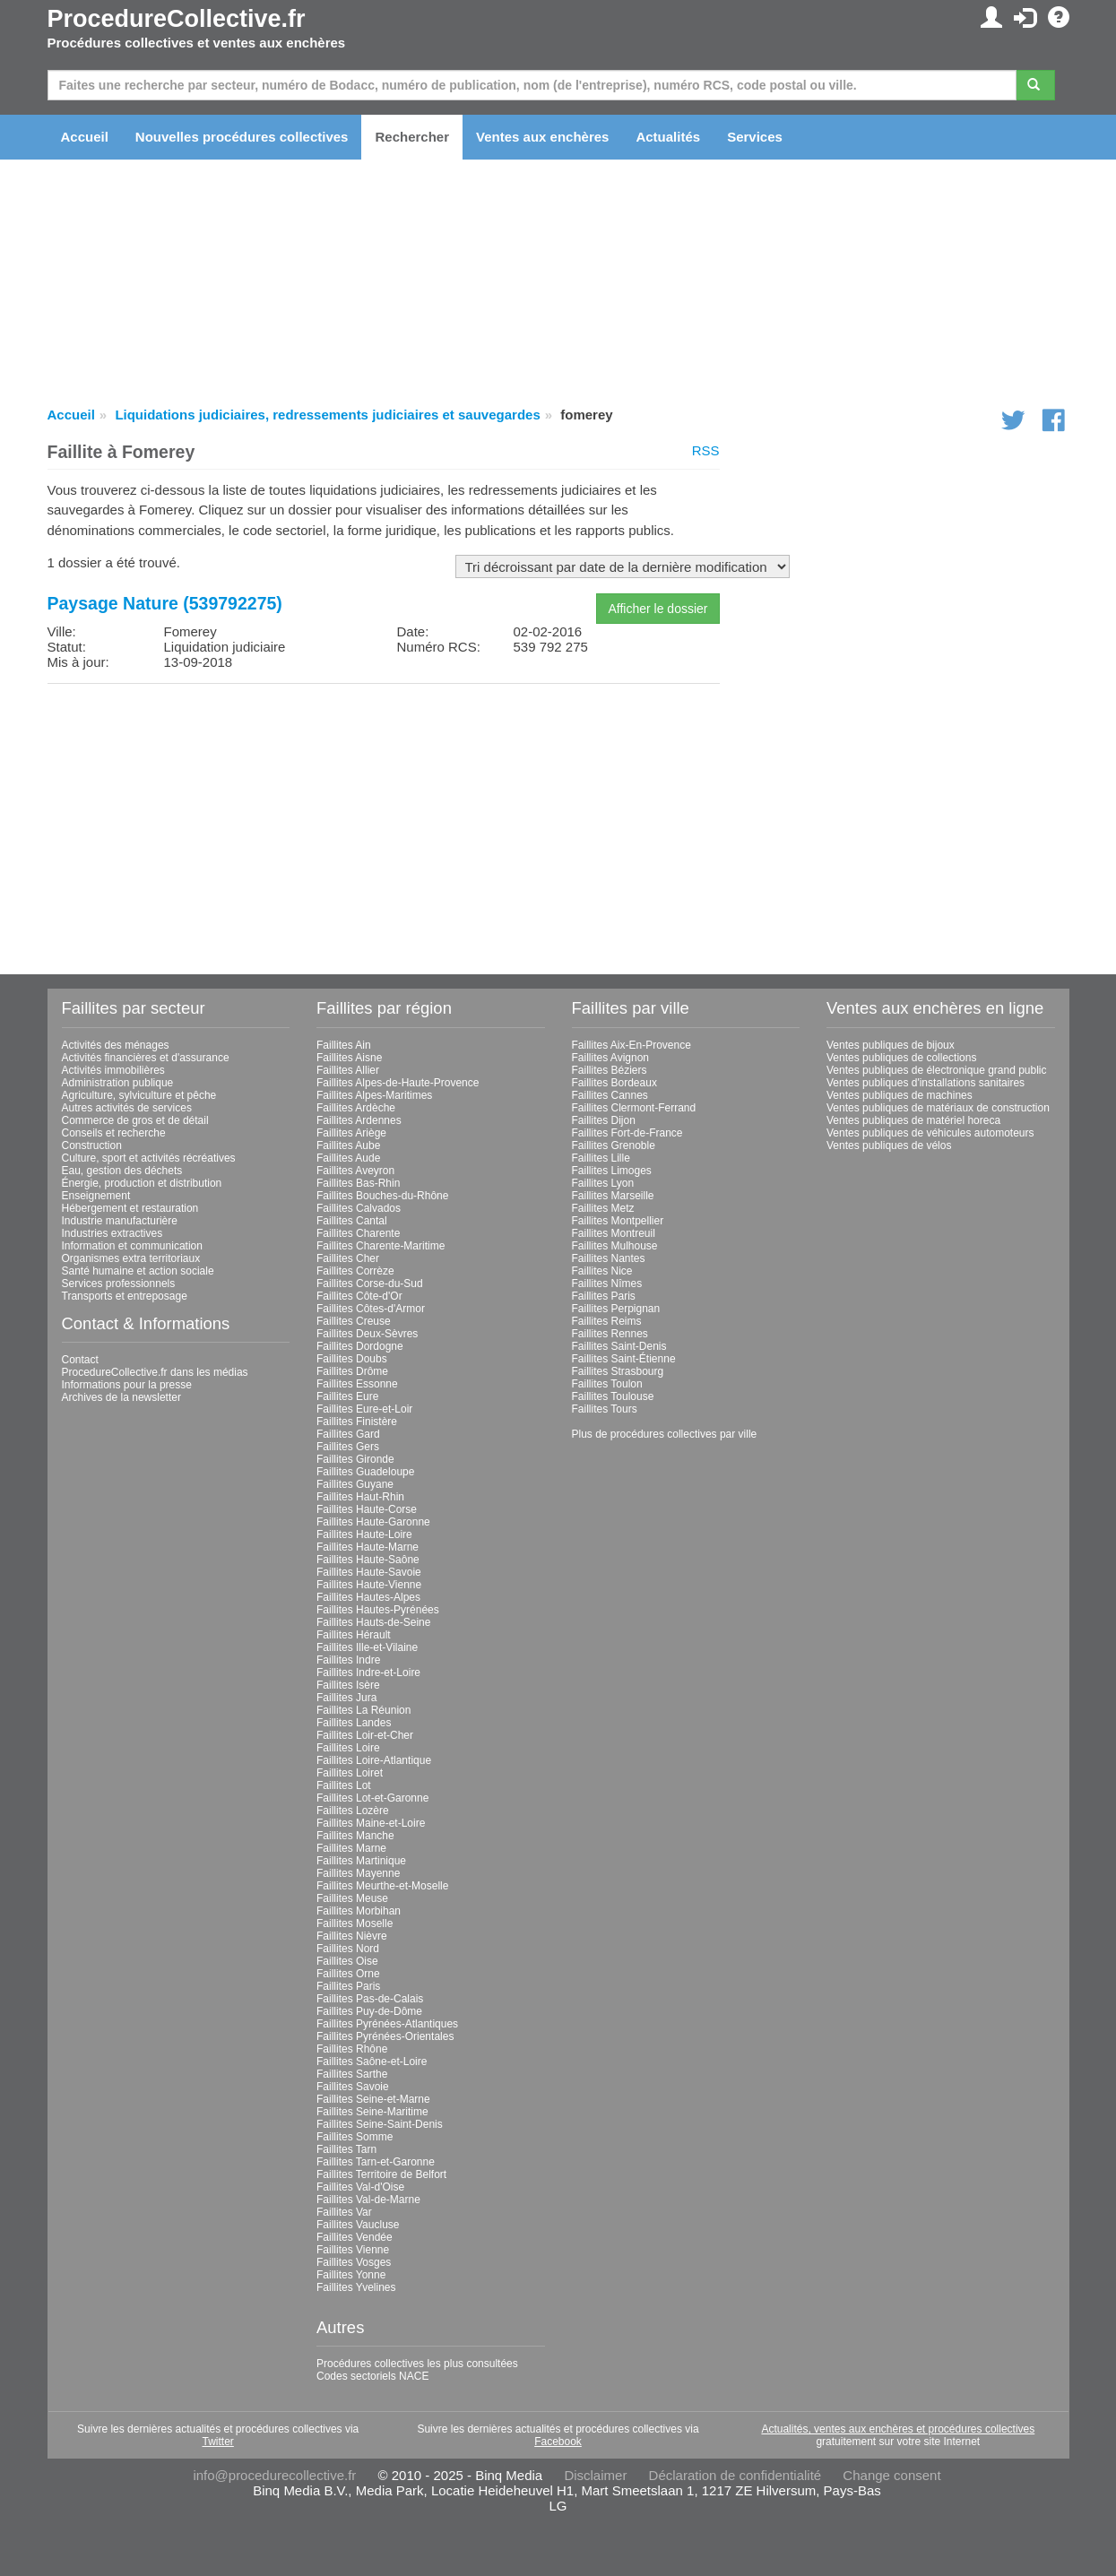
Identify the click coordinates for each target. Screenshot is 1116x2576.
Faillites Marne (351, 1848)
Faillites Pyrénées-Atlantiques (387, 2024)
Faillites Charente (358, 1233)
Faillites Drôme (352, 1371)
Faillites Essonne (357, 1384)
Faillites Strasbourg (618, 1371)
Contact (80, 1359)
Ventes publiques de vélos (888, 1145)
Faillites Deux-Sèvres (367, 1333)
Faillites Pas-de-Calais (369, 1999)
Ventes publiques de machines (899, 1095)
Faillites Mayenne (358, 1873)
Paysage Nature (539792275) (165, 603)
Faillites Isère (348, 1685)
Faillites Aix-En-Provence (631, 1045)
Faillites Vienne (352, 2249)
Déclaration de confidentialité (735, 2475)
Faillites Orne (348, 1973)
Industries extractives (112, 1233)
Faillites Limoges (612, 1170)
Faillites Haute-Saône (368, 1559)
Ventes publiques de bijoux (890, 1045)
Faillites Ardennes (359, 1120)
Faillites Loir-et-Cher (364, 1735)
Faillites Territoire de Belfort (381, 2174)
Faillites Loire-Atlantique (373, 1760)
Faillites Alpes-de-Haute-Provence (397, 1082)
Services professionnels (119, 1283)
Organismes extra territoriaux (131, 1258)
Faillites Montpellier (618, 1221)
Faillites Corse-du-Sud (369, 1283)
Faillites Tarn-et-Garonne (375, 2162)
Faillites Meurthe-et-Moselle (382, 1886)
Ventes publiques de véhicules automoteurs (930, 1133)
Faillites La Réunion (363, 1710)
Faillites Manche (355, 1835)
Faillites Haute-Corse (366, 1509)
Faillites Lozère (352, 1810)
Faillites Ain (343, 1045)
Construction (92, 1145)
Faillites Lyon (603, 1183)
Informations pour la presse (127, 1385)
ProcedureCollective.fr (177, 18)
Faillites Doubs (351, 1359)
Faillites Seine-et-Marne (373, 2099)
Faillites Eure (347, 1396)
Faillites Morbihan (358, 1911)
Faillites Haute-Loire (364, 1534)
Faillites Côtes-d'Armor (370, 1308)
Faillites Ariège (351, 1133)
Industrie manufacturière (119, 1221)
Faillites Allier (347, 1070)
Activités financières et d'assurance (145, 1057)
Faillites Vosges (353, 2262)
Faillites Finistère (356, 1421)
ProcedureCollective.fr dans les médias (155, 1372)
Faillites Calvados (358, 1208)
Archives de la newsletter (121, 1397)
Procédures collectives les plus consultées (417, 2363)
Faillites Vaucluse (357, 2224)
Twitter (217, 2441)
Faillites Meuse (352, 1898)
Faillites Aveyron (355, 1170)
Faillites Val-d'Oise (360, 2187)
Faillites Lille (601, 1158)
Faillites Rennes (610, 1333)
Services (755, 136)
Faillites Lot (343, 1785)
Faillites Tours (604, 1409)
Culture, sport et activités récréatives (149, 1158)
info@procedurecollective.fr (274, 2475)
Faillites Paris (348, 1986)
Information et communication (132, 1246)
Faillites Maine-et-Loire (370, 1823)
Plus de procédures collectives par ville (664, 1434)
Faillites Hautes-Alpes (368, 1597)
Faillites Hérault (353, 1635)
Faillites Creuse (353, 1321)
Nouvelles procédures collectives (242, 136)
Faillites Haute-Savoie (368, 1572)
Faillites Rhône (351, 2049)
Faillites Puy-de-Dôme (369, 2011)
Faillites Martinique (361, 1860)
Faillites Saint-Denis (619, 1346)
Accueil (84, 136)
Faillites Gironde (355, 1459)
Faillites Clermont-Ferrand (634, 1108)
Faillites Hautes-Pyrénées (377, 1610)
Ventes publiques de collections (901, 1057)
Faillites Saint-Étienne (624, 1359)
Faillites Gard (348, 1434)
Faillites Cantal (351, 1221)
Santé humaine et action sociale (138, 1271)
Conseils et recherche (114, 1133)
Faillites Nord (347, 1948)
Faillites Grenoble (613, 1145)
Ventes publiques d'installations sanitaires (925, 1082)
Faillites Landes (353, 1722)
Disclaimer (595, 2475)
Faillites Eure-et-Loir (364, 1409)
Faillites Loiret (349, 1773)
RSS (706, 450)
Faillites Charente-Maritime (380, 1246)
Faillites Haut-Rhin (360, 1497)
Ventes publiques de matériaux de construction (938, 1108)
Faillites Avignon (611, 1057)
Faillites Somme (354, 2137)
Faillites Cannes (610, 1095)
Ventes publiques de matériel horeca (913, 1120)
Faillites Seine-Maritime (372, 2111)
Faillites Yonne (350, 2275)
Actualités (668, 136)
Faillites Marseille (613, 1195)
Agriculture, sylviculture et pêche (139, 1095)
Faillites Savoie (352, 2086)
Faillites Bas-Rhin (358, 1183)
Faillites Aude (348, 1158)
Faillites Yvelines (356, 2287)
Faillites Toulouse (613, 1396)
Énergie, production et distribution (142, 1183)
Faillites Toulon (607, 1384)
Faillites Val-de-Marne (368, 2199)
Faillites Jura (346, 1697)
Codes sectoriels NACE (372, 2376)
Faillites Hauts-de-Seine (373, 1622)
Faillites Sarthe (351, 2074)
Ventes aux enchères (542, 136)
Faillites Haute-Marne (367, 1547)
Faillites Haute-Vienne (368, 1584)
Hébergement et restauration (130, 1208)
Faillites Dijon (604, 1120)
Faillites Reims (607, 1321)
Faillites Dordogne (359, 1346)
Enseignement (96, 1195)
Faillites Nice (602, 1271)
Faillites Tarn (346, 2149)
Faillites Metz (603, 1208)
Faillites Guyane (355, 1484)
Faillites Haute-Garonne (373, 1522)
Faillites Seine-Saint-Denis (379, 2124)
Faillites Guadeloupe (365, 1471)
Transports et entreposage (124, 1296)
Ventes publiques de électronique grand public (936, 1070)
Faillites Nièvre (351, 1936)
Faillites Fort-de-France (627, 1133)
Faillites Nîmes (607, 1283)
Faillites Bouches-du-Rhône (382, 1195)
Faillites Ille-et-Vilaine (367, 1647)
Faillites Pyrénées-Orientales (385, 2036)
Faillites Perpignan (616, 1308)
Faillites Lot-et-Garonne (372, 1798)
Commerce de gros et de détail (135, 1120)
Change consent (891, 2475)
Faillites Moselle (354, 1923)
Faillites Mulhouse (615, 1246)
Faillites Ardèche (355, 1108)
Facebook (558, 2441)
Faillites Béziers (609, 1070)
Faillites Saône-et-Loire (371, 2061)
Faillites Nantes (608, 1258)
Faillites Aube (348, 1145)
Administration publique (118, 1082)
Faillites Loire (348, 1748)
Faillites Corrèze (355, 1271)
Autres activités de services (127, 1108)
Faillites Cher (347, 1258)
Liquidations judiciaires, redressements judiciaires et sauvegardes (327, 414)
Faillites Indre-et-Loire (368, 1672)
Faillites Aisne (349, 1057)
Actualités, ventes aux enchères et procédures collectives (897, 2429)
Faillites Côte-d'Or (359, 1296)
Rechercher (412, 136)
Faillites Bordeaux (614, 1082)
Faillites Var (344, 2212)
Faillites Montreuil (613, 1233)
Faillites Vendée (354, 2237)
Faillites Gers (347, 1446)
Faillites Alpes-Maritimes (374, 1095)
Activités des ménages (115, 1045)
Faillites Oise (347, 1961)
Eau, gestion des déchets (122, 1170)
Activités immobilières (113, 1070)
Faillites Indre (348, 1660)
